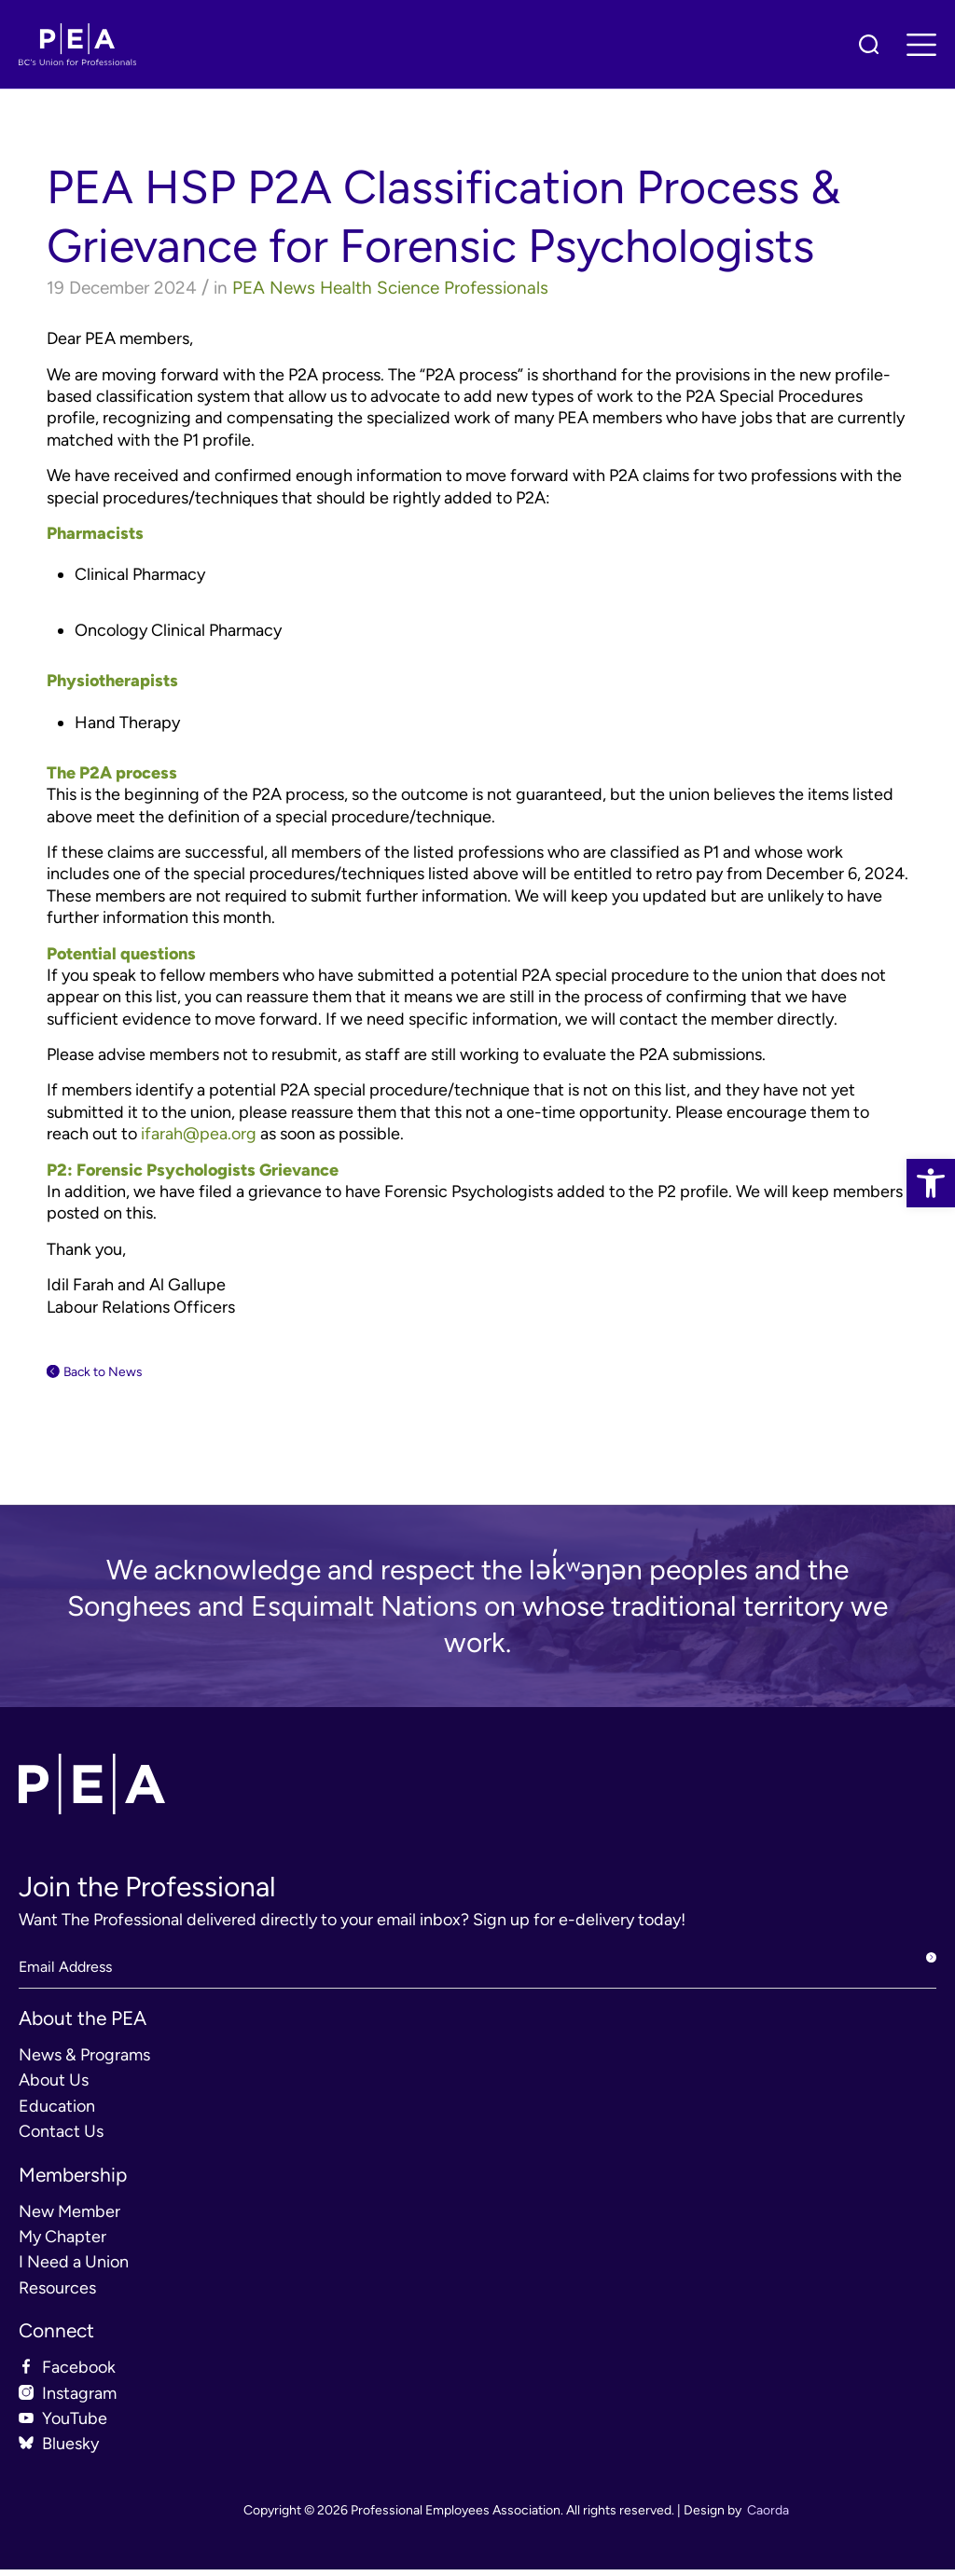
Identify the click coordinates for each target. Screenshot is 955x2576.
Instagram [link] (79, 2400)
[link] (931, 1183)
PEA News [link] (273, 287)
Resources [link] (57, 2294)
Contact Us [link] (61, 2138)
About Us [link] (54, 2087)
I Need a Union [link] (74, 2269)
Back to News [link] (119, 1374)
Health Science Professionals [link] (434, 287)
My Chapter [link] (62, 2243)
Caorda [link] (768, 2517)
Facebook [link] (79, 2373)
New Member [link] (69, 2218)
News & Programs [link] (84, 2061)
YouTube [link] (74, 2425)
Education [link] (57, 2112)
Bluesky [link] (70, 2451)
